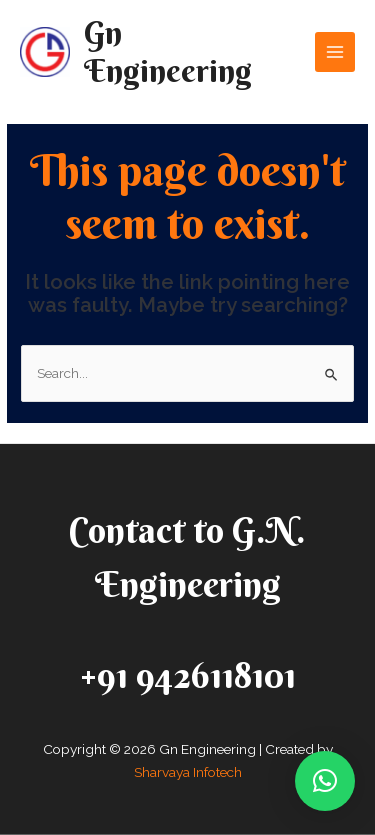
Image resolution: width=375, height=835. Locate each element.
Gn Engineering (168, 51)
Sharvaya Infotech (188, 772)
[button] (325, 781)
